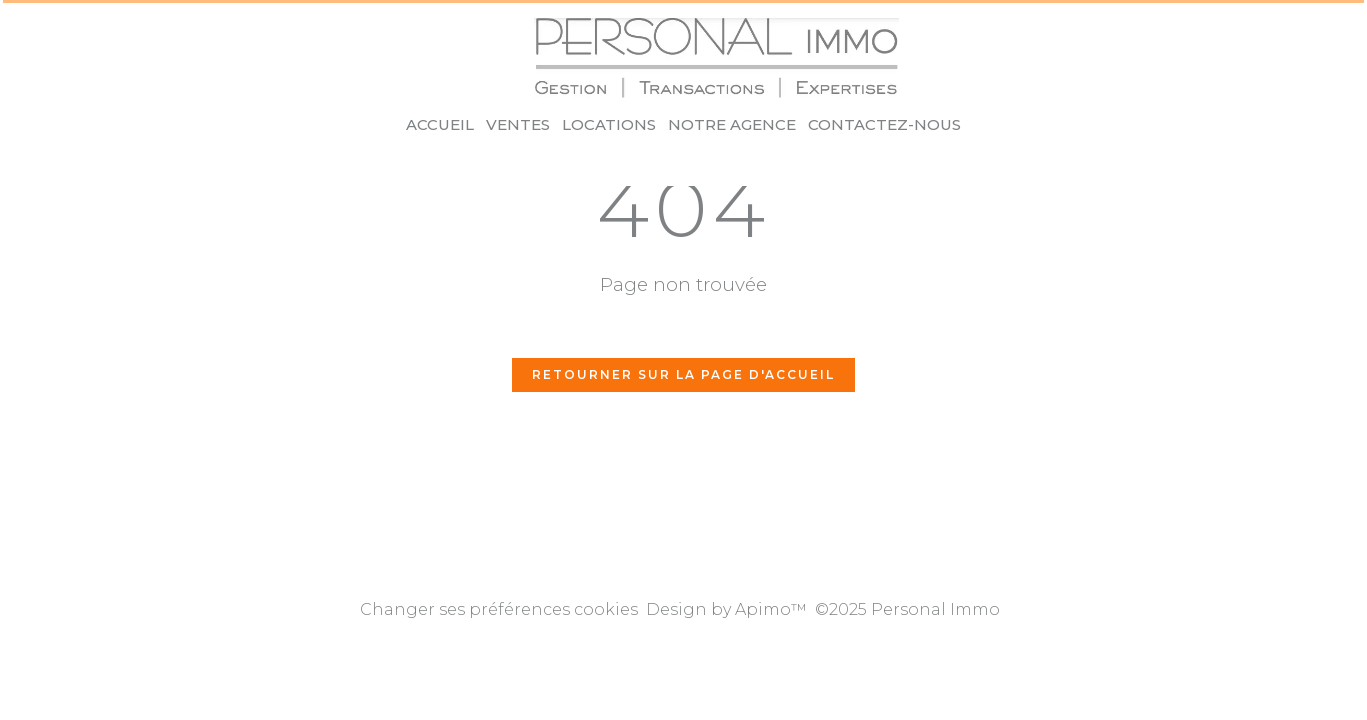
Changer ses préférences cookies (499, 609)
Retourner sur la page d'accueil (683, 374)
